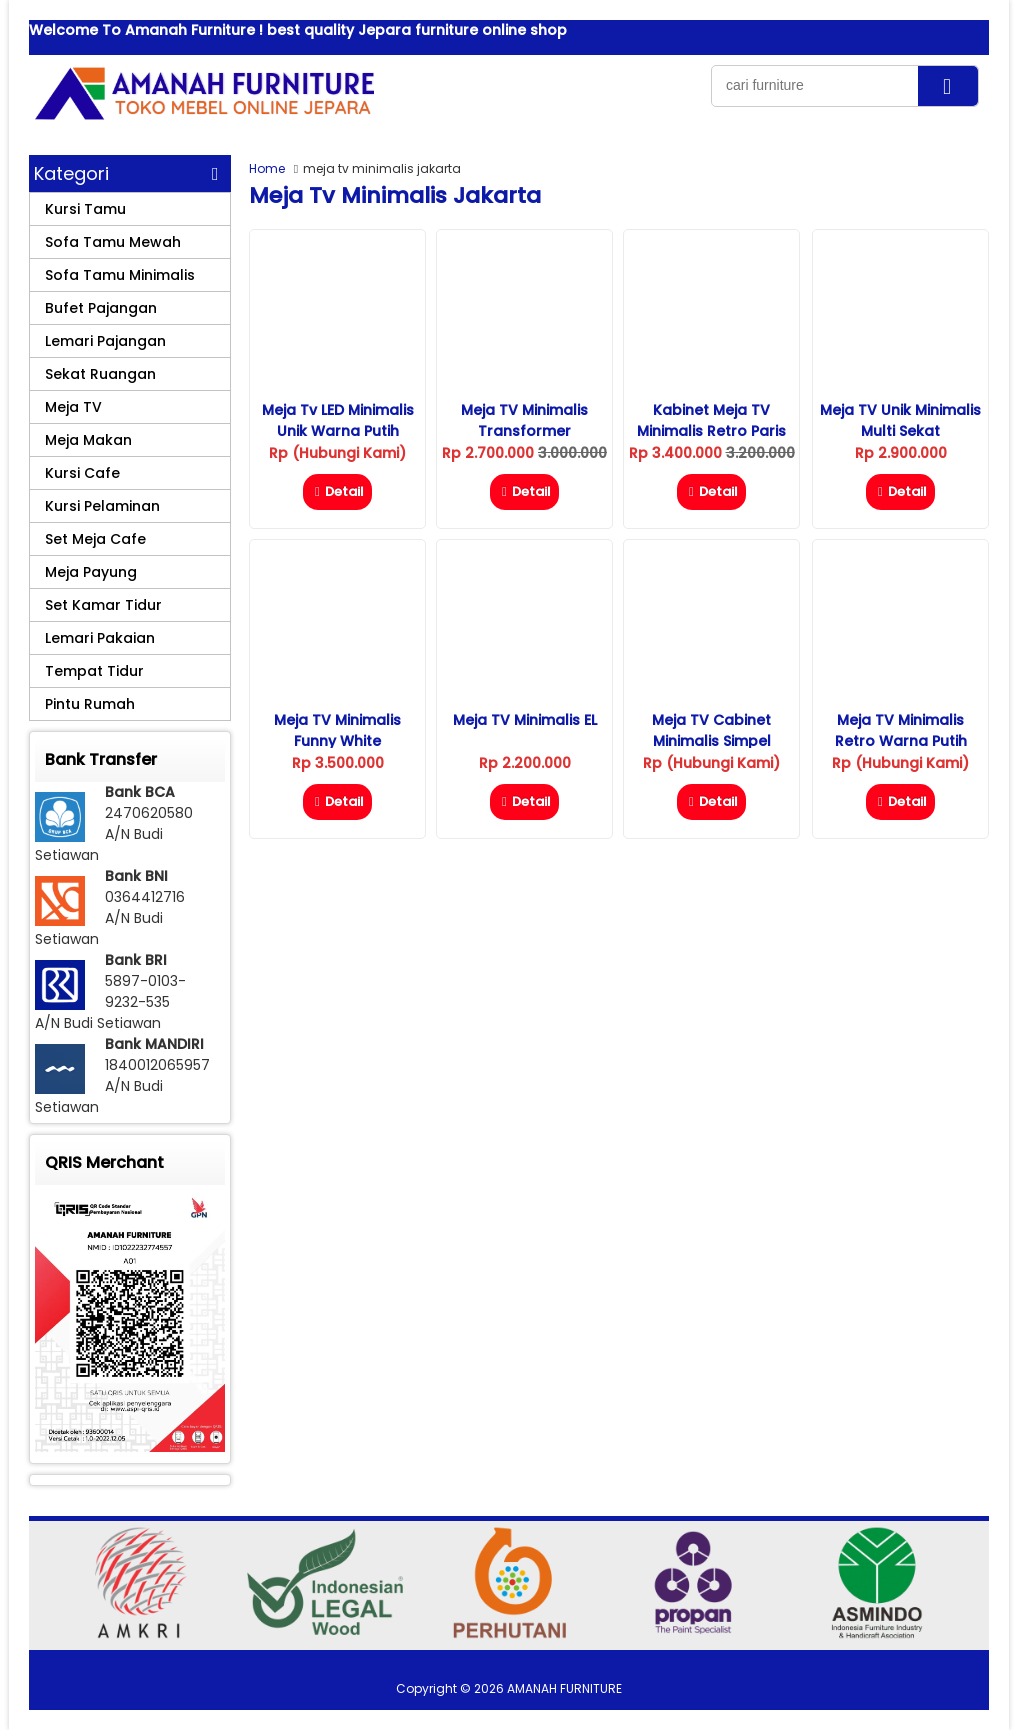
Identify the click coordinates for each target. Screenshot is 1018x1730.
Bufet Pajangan (101, 308)
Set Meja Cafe (95, 539)
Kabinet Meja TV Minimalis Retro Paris (711, 420)
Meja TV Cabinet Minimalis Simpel (711, 730)
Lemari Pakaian (100, 638)
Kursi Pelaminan (102, 506)
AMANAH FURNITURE (564, 1688)
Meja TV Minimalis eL (525, 720)
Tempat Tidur (94, 671)
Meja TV (73, 407)
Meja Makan (88, 440)
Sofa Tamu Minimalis (120, 275)
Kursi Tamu (85, 209)
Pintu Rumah (90, 704)
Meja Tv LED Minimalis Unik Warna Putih (338, 420)
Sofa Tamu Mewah (113, 242)
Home (267, 168)
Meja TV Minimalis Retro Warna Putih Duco (901, 741)
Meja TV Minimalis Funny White (337, 730)
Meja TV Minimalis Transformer (524, 420)
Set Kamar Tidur (103, 605)
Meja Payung (91, 572)
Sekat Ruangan (100, 374)
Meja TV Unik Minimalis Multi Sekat (900, 420)
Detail (337, 491)
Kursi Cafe (82, 473)
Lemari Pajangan (105, 341)
